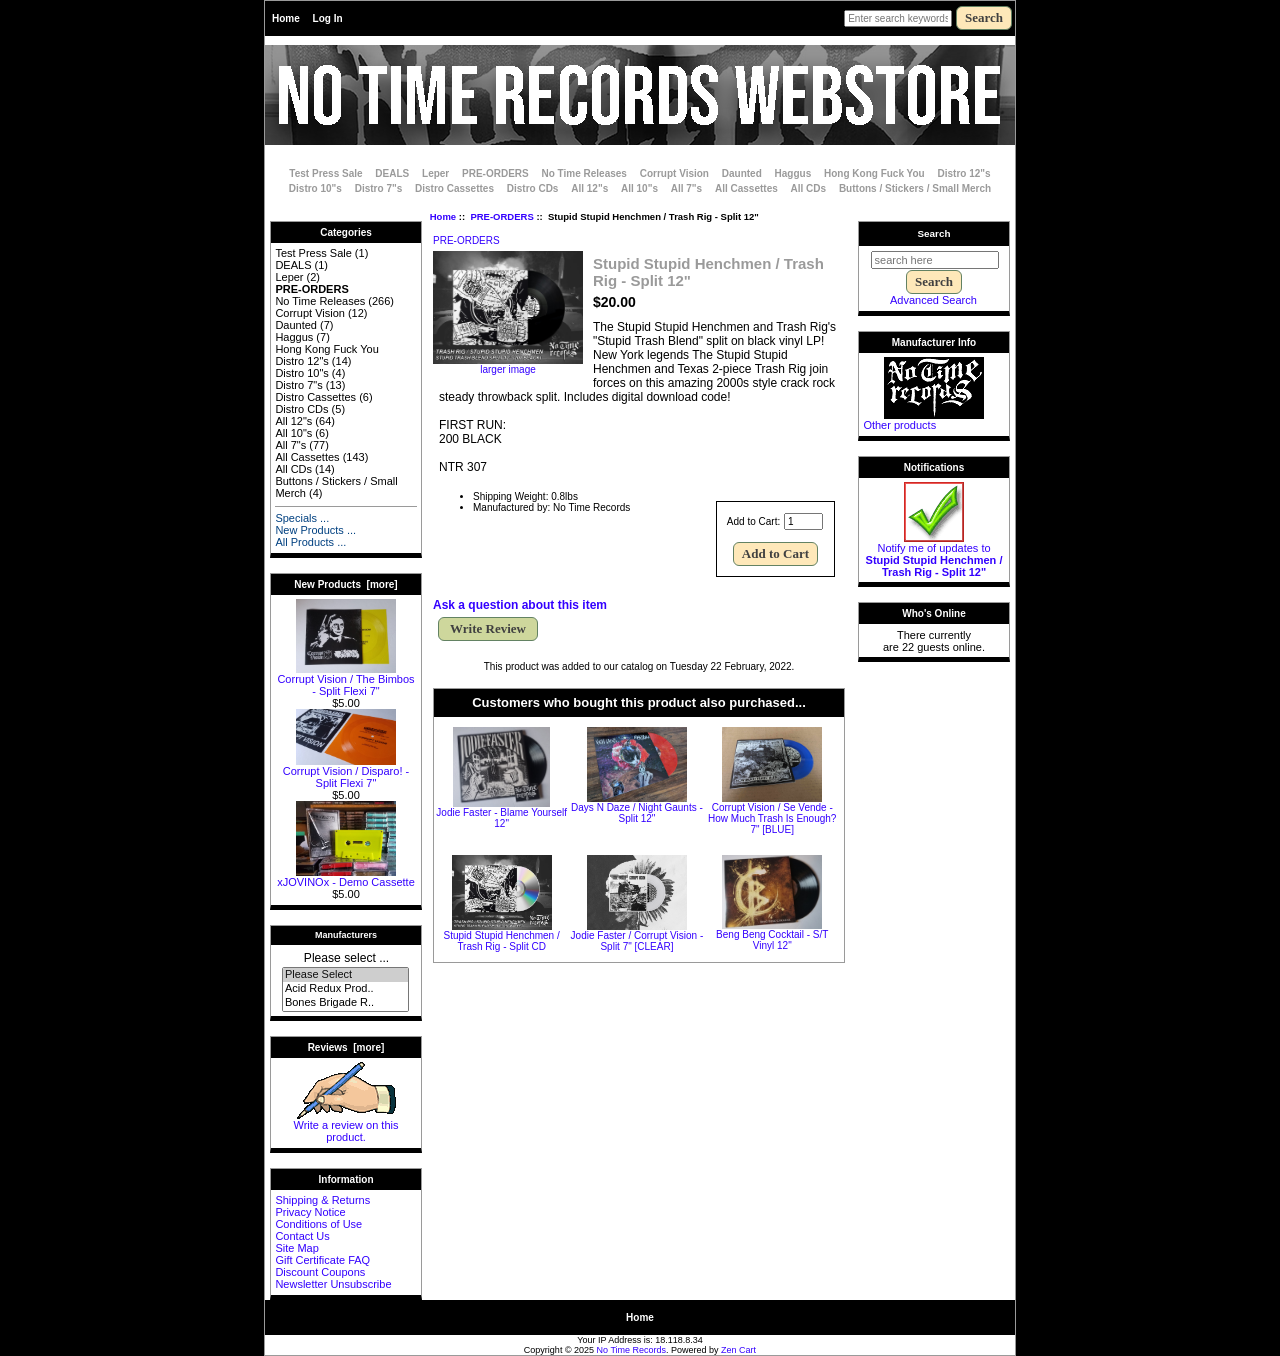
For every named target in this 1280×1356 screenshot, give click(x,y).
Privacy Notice (310, 1212)
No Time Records (632, 1350)
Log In (328, 18)
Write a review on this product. (346, 1126)
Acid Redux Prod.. (345, 989)
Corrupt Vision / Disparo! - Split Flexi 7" (346, 772)
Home (286, 18)
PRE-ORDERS (501, 216)
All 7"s (686, 188)
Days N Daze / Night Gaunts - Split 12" (637, 813)
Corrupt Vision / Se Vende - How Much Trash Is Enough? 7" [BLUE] (772, 818)
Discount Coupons (320, 1272)
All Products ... (310, 542)
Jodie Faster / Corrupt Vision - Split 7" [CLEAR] (637, 941)
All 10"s (639, 188)
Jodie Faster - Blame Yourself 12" (501, 818)
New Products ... (315, 530)
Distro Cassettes (454, 188)
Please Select (345, 975)
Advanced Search (933, 300)
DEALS (392, 173)
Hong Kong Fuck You (874, 173)
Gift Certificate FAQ (322, 1260)
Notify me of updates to (934, 555)
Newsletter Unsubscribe (333, 1284)
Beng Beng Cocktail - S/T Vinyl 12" (772, 940)
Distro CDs (533, 188)
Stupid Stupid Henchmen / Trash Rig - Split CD (502, 941)
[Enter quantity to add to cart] (803, 521)
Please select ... (346, 958)
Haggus (793, 173)
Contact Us (302, 1236)
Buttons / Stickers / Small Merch (915, 188)
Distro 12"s (964, 173)
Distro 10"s (315, 188)
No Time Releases (584, 173)
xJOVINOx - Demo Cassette (346, 877)
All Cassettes (746, 188)
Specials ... (302, 518)
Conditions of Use (318, 1224)
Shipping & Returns (322, 1200)
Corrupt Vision (674, 173)
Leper (435, 173)
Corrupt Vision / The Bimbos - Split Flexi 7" (345, 680)
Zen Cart (738, 1350)
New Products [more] (345, 584)
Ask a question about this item (520, 605)
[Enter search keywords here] (898, 18)
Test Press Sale (325, 173)
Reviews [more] (346, 1047)
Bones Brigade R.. (345, 1003)
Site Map (296, 1248)
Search (934, 233)
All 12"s (589, 188)
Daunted (742, 173)
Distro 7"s (379, 188)
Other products (899, 425)
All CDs (809, 188)
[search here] (935, 260)
